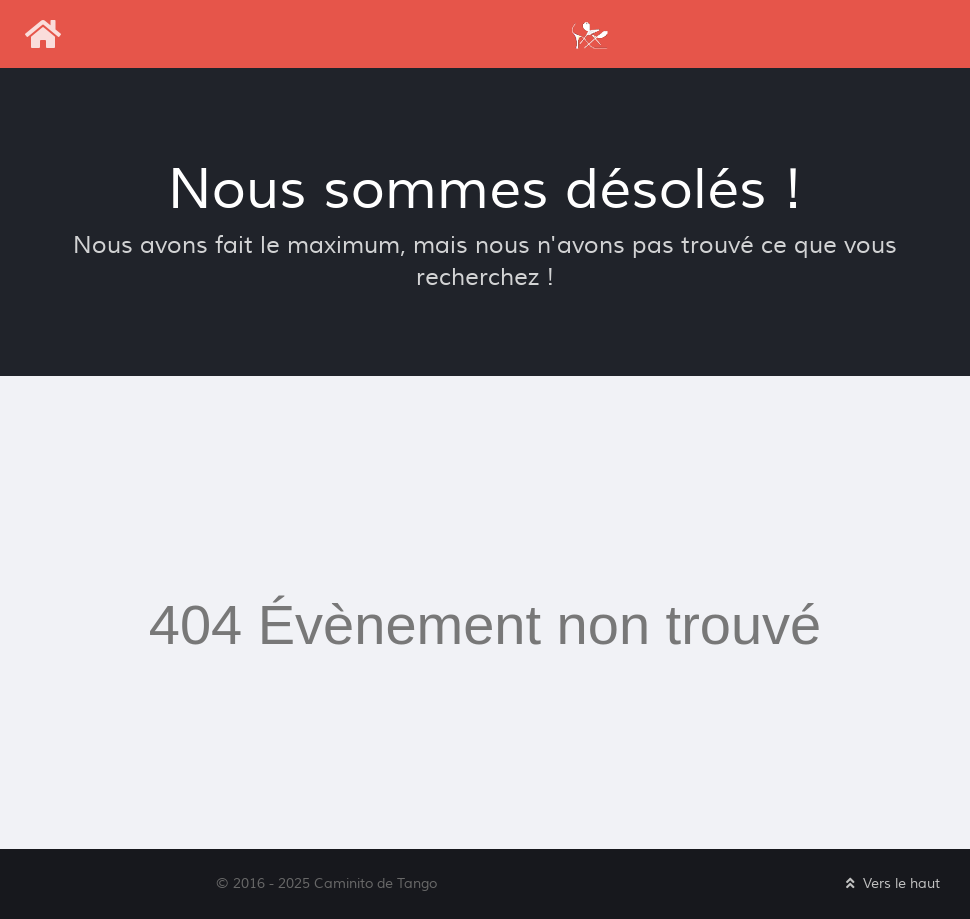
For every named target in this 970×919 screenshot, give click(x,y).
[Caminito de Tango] (589, 33)
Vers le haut (891, 883)
